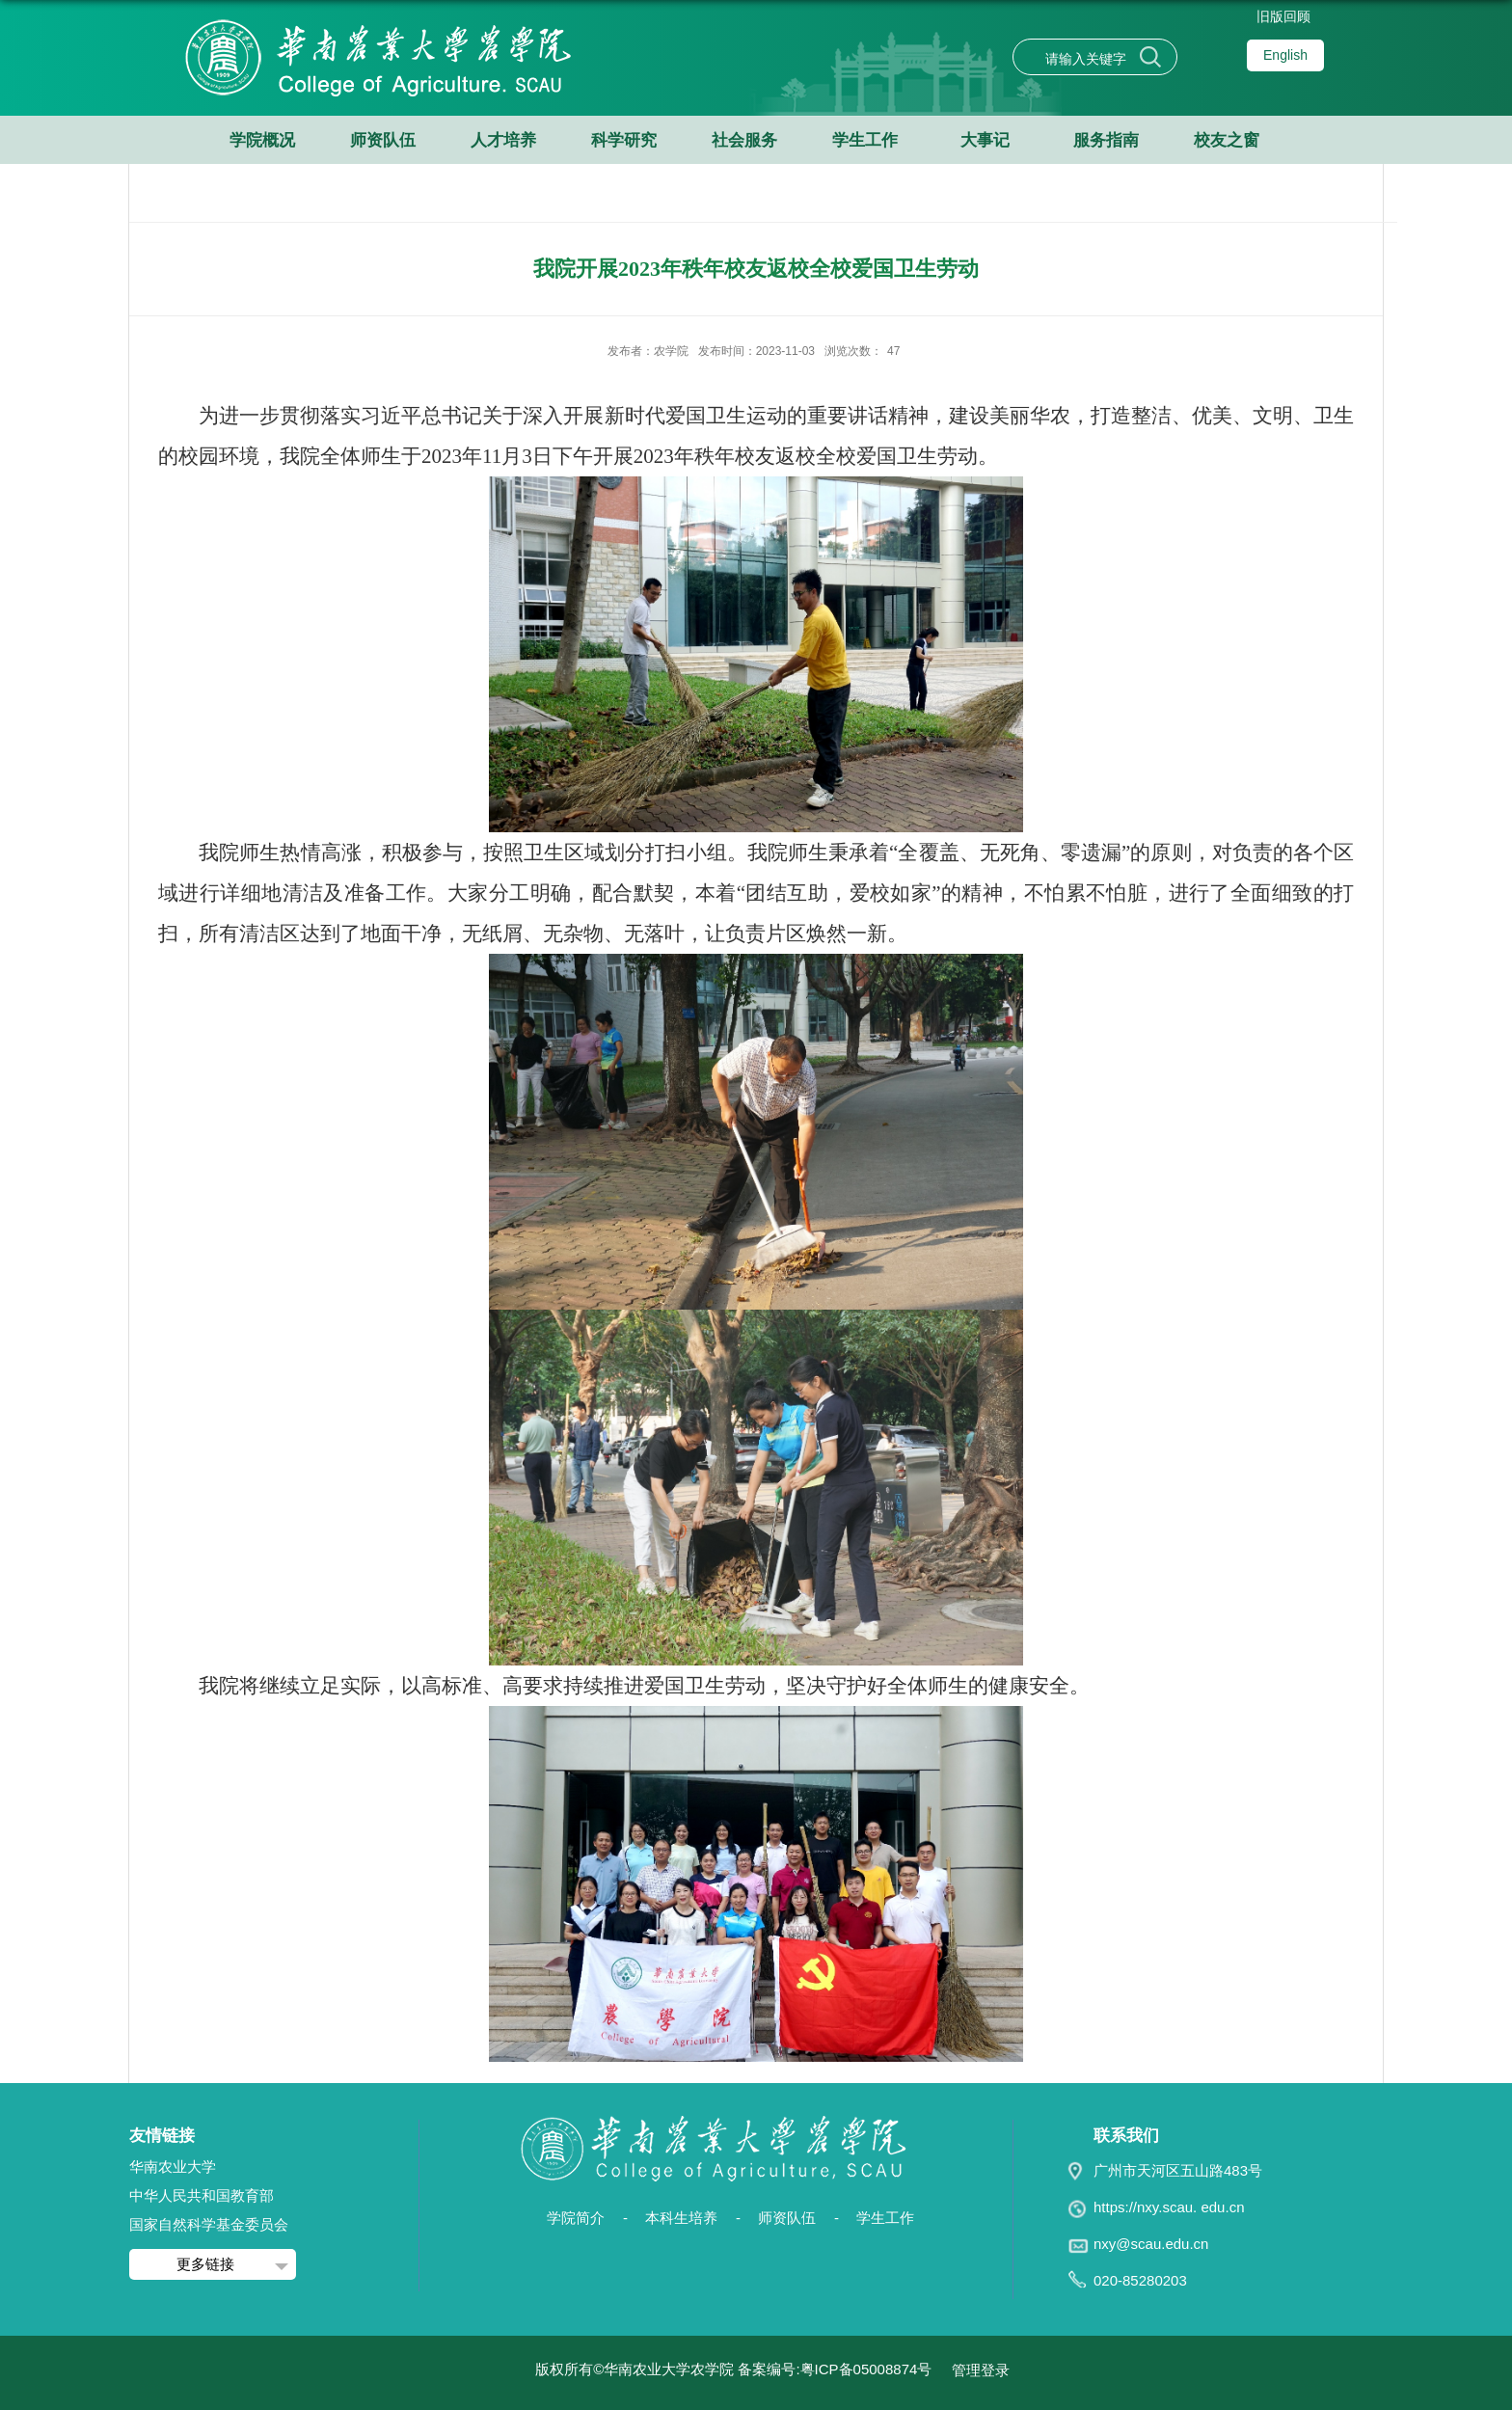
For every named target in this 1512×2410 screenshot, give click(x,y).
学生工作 (865, 140)
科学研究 (624, 140)
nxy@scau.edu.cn (1151, 2243)
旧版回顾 (1283, 16)
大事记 (985, 140)
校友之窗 (1226, 140)
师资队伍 (383, 140)
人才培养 (503, 140)
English (1285, 55)
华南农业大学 (172, 2166)
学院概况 (262, 140)
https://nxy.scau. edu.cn (1169, 2207)
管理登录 (981, 2370)
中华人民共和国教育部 (201, 2195)
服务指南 (1106, 140)
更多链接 (205, 2264)
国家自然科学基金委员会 (208, 2224)
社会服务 (744, 140)
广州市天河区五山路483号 (1178, 2170)
